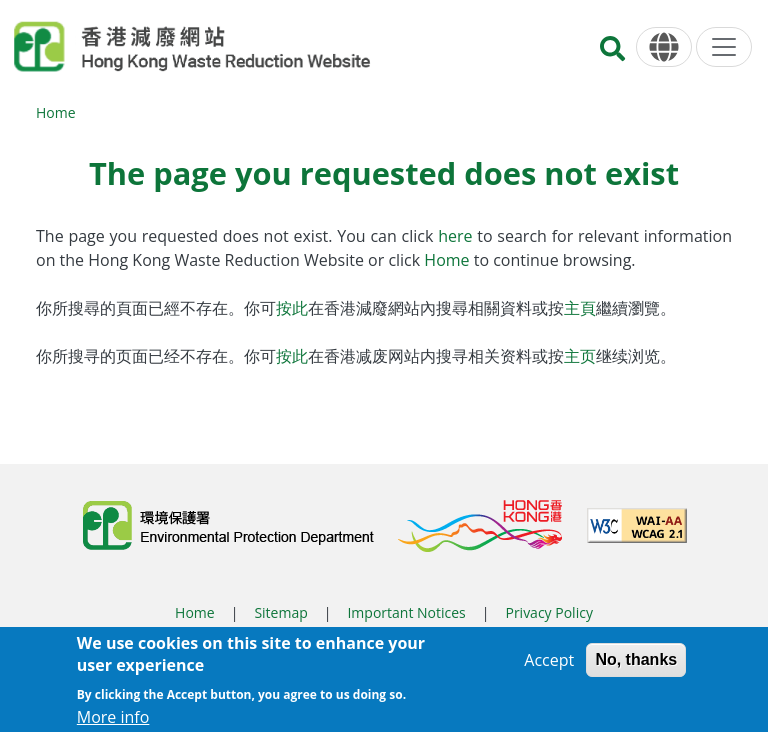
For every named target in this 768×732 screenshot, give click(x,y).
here (457, 236)
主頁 (580, 308)
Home (56, 112)
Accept (549, 666)
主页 (580, 356)
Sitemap (280, 612)
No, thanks (636, 665)
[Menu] (724, 47)
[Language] (664, 47)
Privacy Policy (548, 612)
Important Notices (406, 612)
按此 (292, 308)
